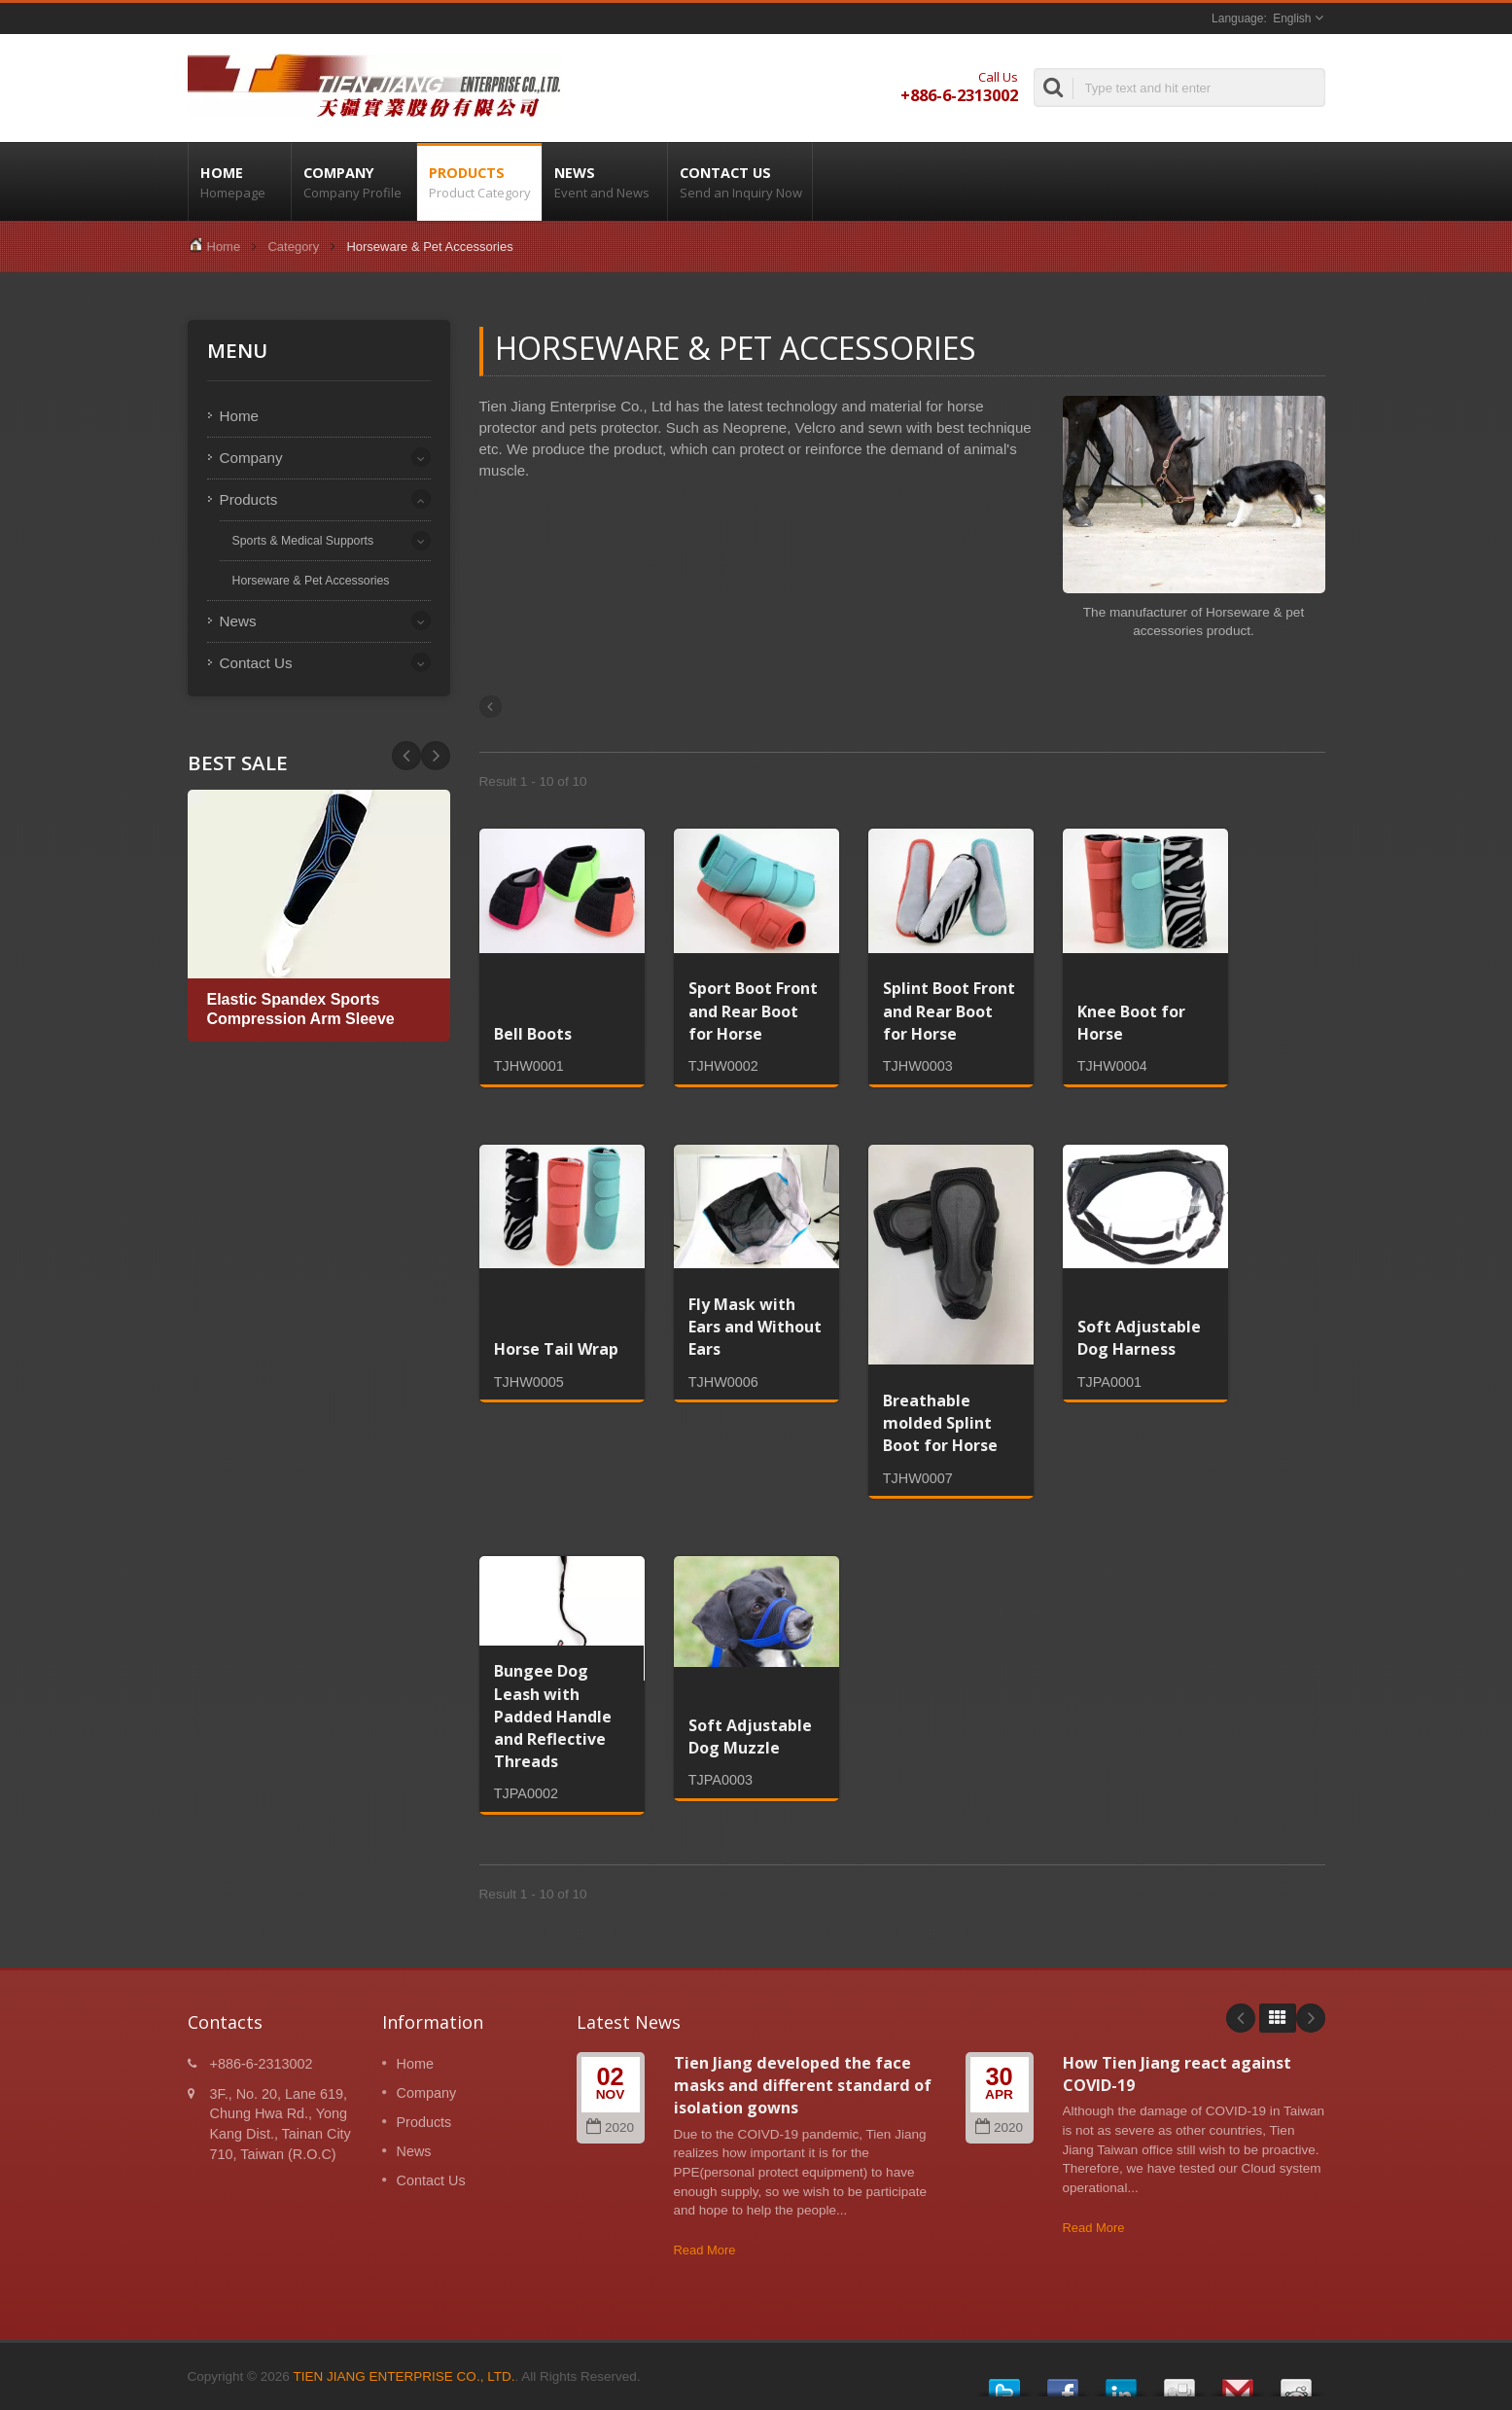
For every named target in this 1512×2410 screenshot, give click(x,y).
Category (293, 246)
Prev (435, 755)
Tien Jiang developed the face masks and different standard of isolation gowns (803, 2085)
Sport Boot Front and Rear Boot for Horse (753, 1010)
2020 (610, 2127)
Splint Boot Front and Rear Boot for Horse (949, 1010)
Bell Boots (533, 1034)
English (1292, 18)
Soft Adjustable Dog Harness (1139, 1338)
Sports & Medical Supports (303, 541)
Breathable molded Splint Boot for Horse (940, 1423)
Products (479, 182)
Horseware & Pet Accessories (311, 580)
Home (240, 182)
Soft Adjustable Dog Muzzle (750, 1736)
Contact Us (740, 182)
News (605, 182)
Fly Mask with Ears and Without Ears (755, 1327)
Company (354, 182)
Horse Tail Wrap (556, 1349)
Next (406, 755)
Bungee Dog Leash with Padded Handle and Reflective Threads (553, 1716)
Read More (705, 2250)
